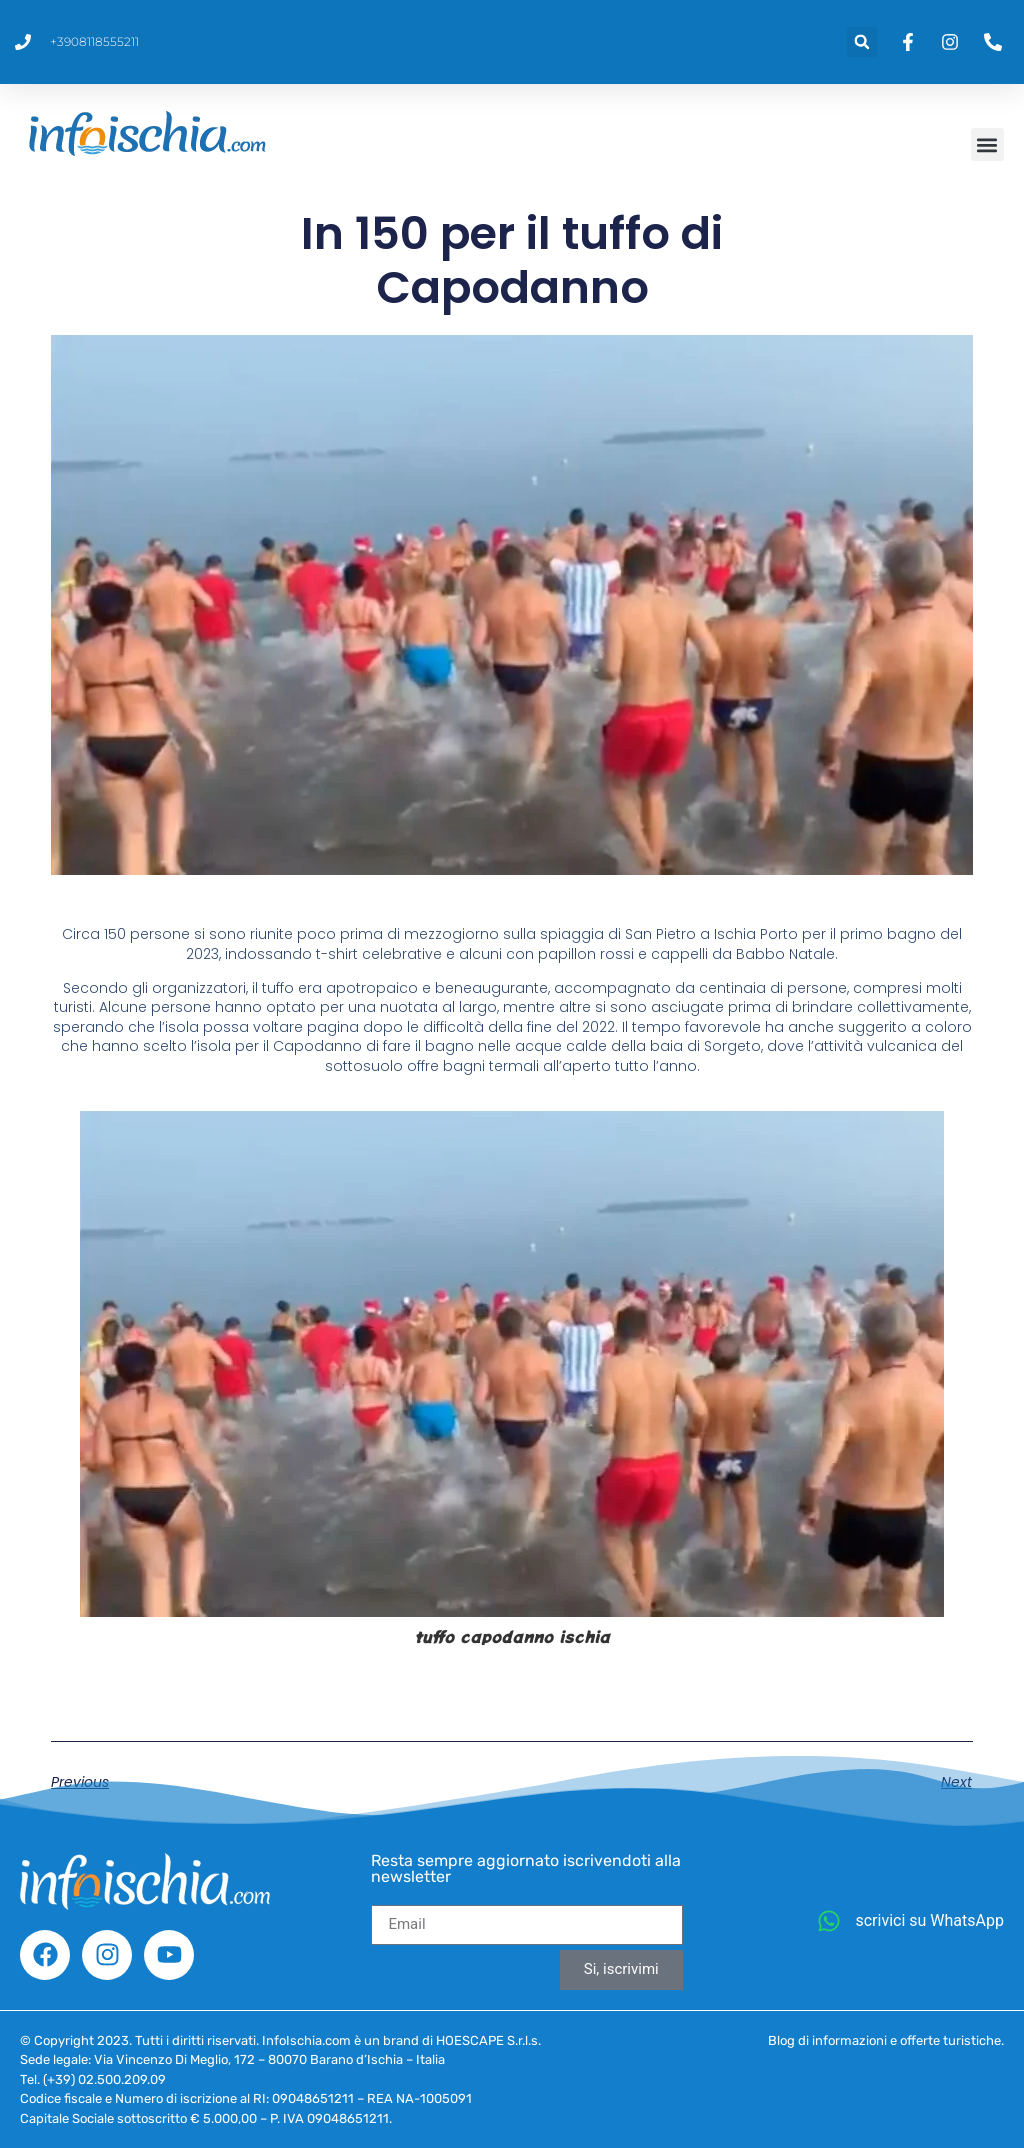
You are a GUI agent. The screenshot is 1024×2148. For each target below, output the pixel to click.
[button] (862, 42)
